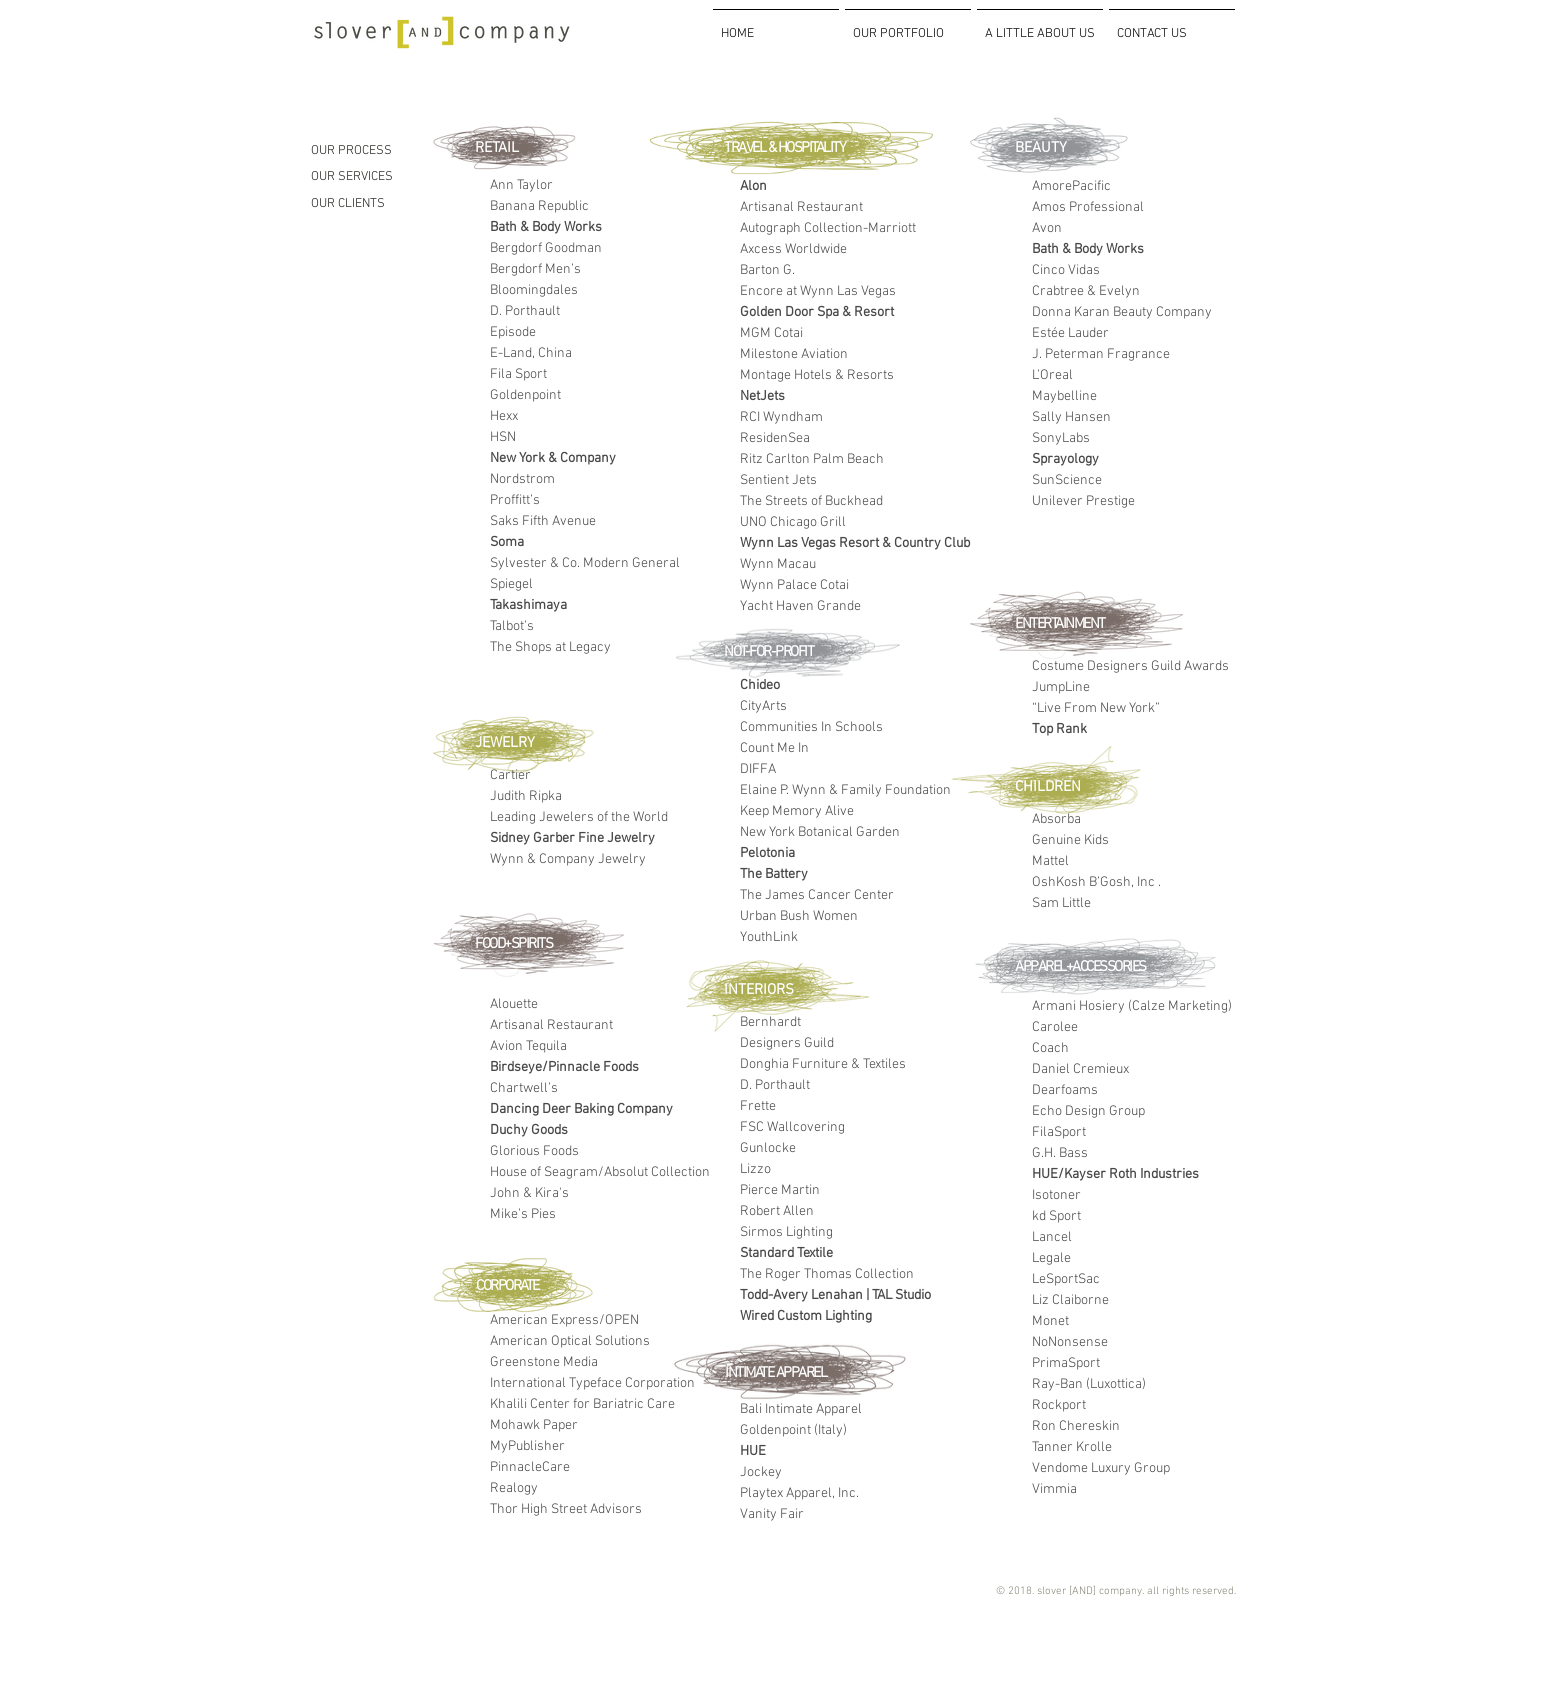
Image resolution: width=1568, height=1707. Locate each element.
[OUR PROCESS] (394, 151)
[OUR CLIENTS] (394, 204)
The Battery (774, 874)
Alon (753, 186)
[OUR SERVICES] (394, 177)
